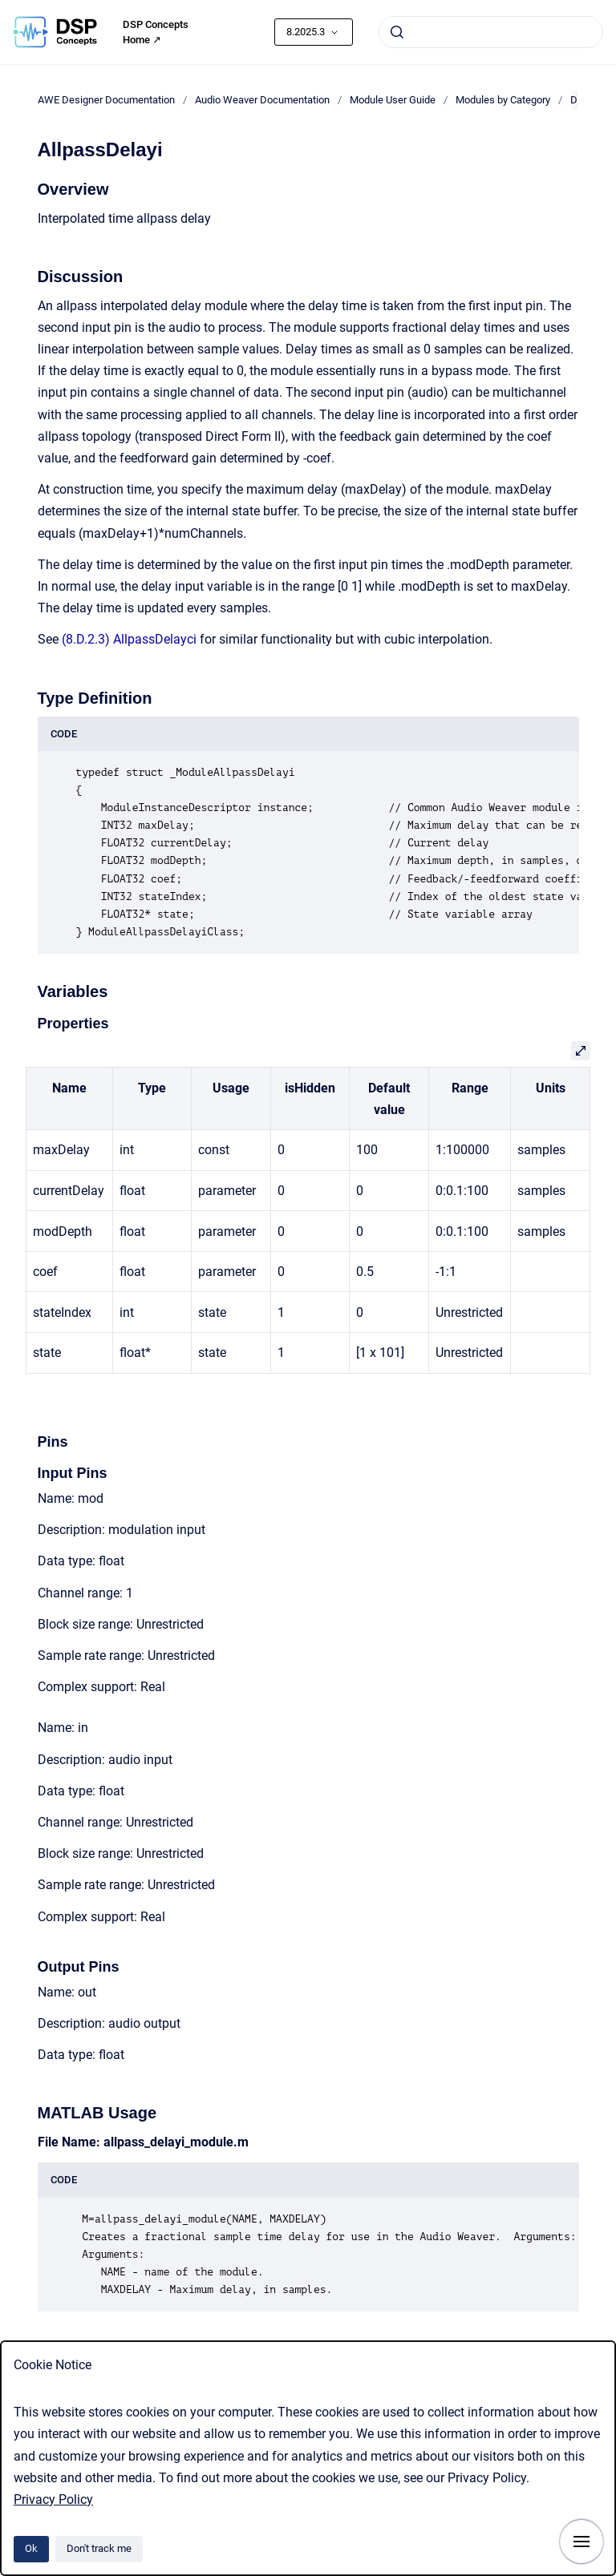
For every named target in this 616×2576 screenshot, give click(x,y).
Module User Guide (393, 100)
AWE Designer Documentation (106, 100)
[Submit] (397, 32)
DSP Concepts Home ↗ (155, 32)
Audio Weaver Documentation (262, 100)
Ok (31, 2548)
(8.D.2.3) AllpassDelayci (129, 639)
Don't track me (99, 2548)
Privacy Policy (53, 2499)
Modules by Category (503, 100)
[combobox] (490, 32)
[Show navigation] (581, 2541)
